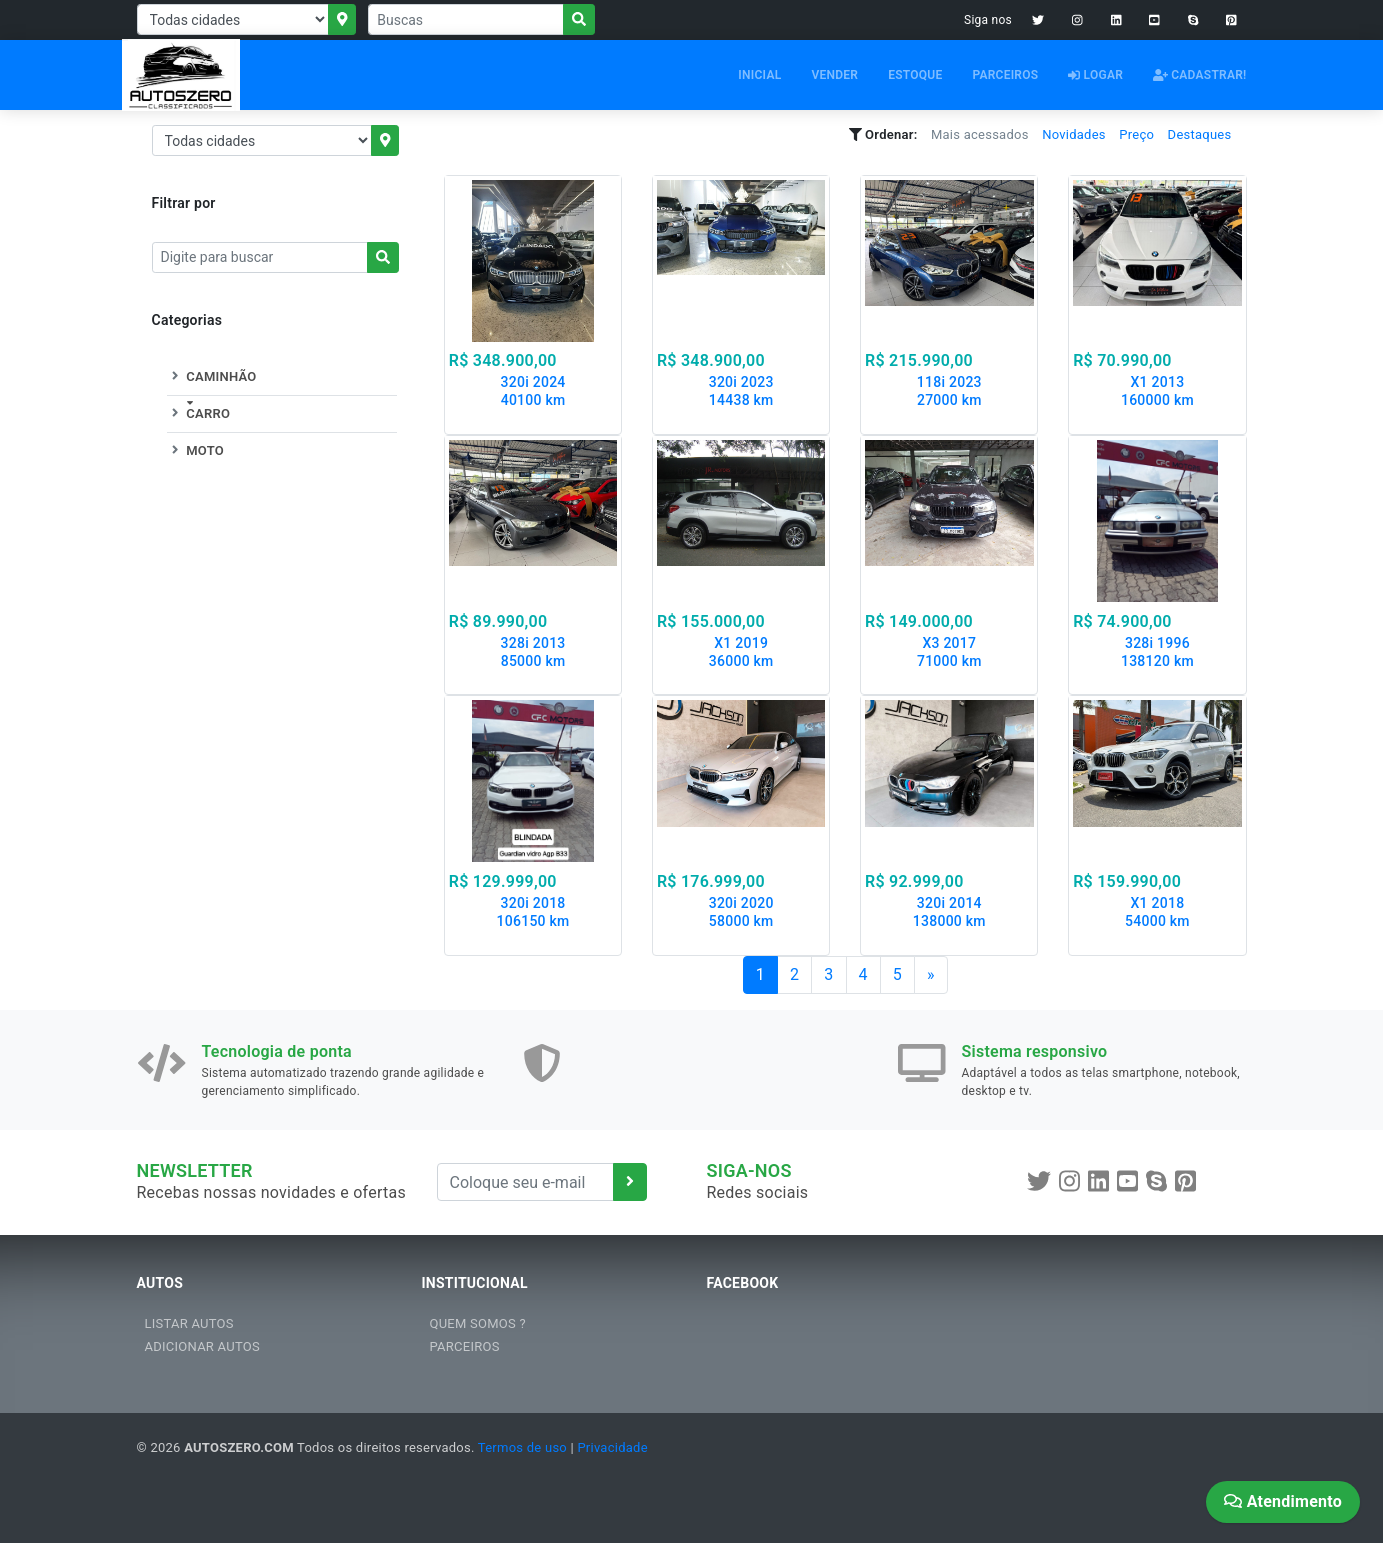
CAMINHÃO (212, 376)
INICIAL (759, 75)
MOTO (195, 450)
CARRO (199, 413)
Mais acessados (980, 134)
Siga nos (988, 20)
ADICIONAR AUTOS (202, 1346)
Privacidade (612, 1447)
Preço (1136, 134)
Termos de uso (522, 1447)
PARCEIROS (1005, 75)
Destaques (1200, 134)
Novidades (1074, 134)
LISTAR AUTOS (189, 1323)
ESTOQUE (915, 75)
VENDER (834, 75)
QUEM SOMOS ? (478, 1323)
